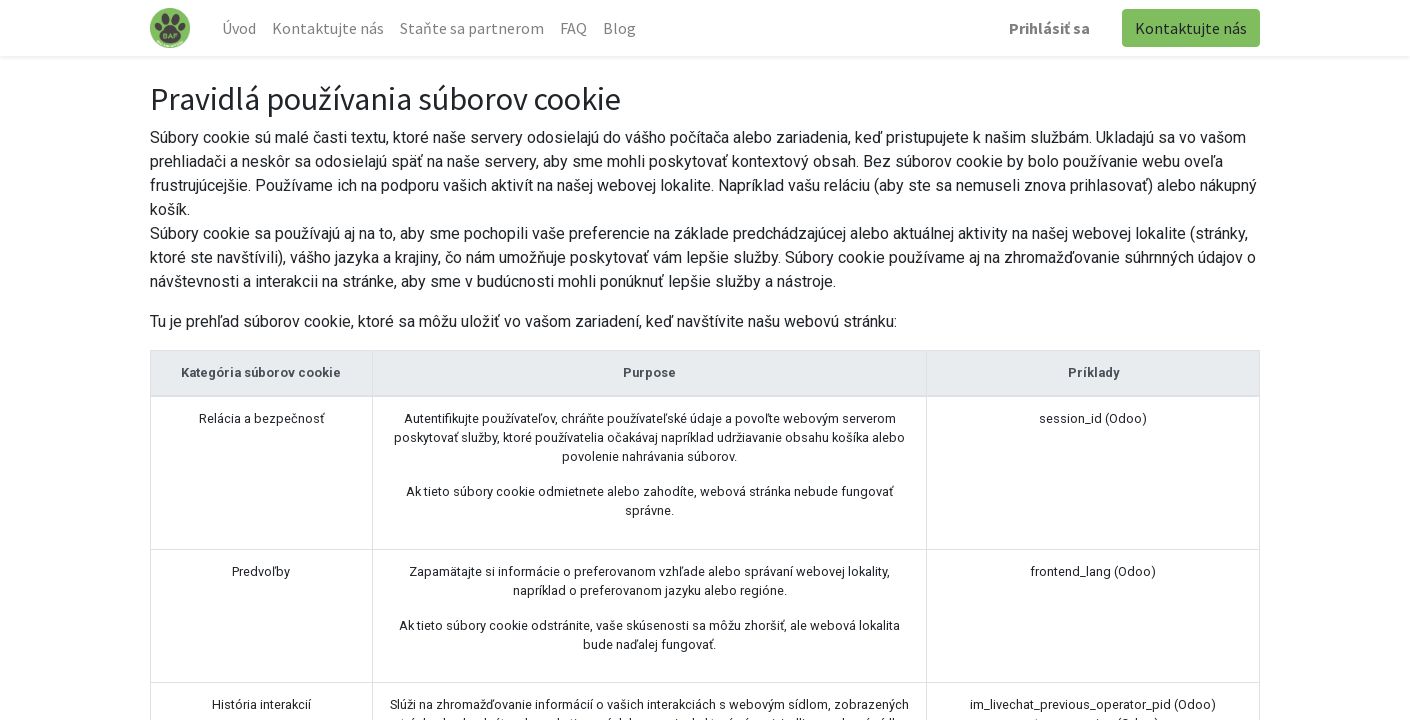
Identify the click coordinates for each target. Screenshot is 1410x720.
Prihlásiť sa (1049, 28)
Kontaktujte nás (1191, 28)
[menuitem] (239, 28)
